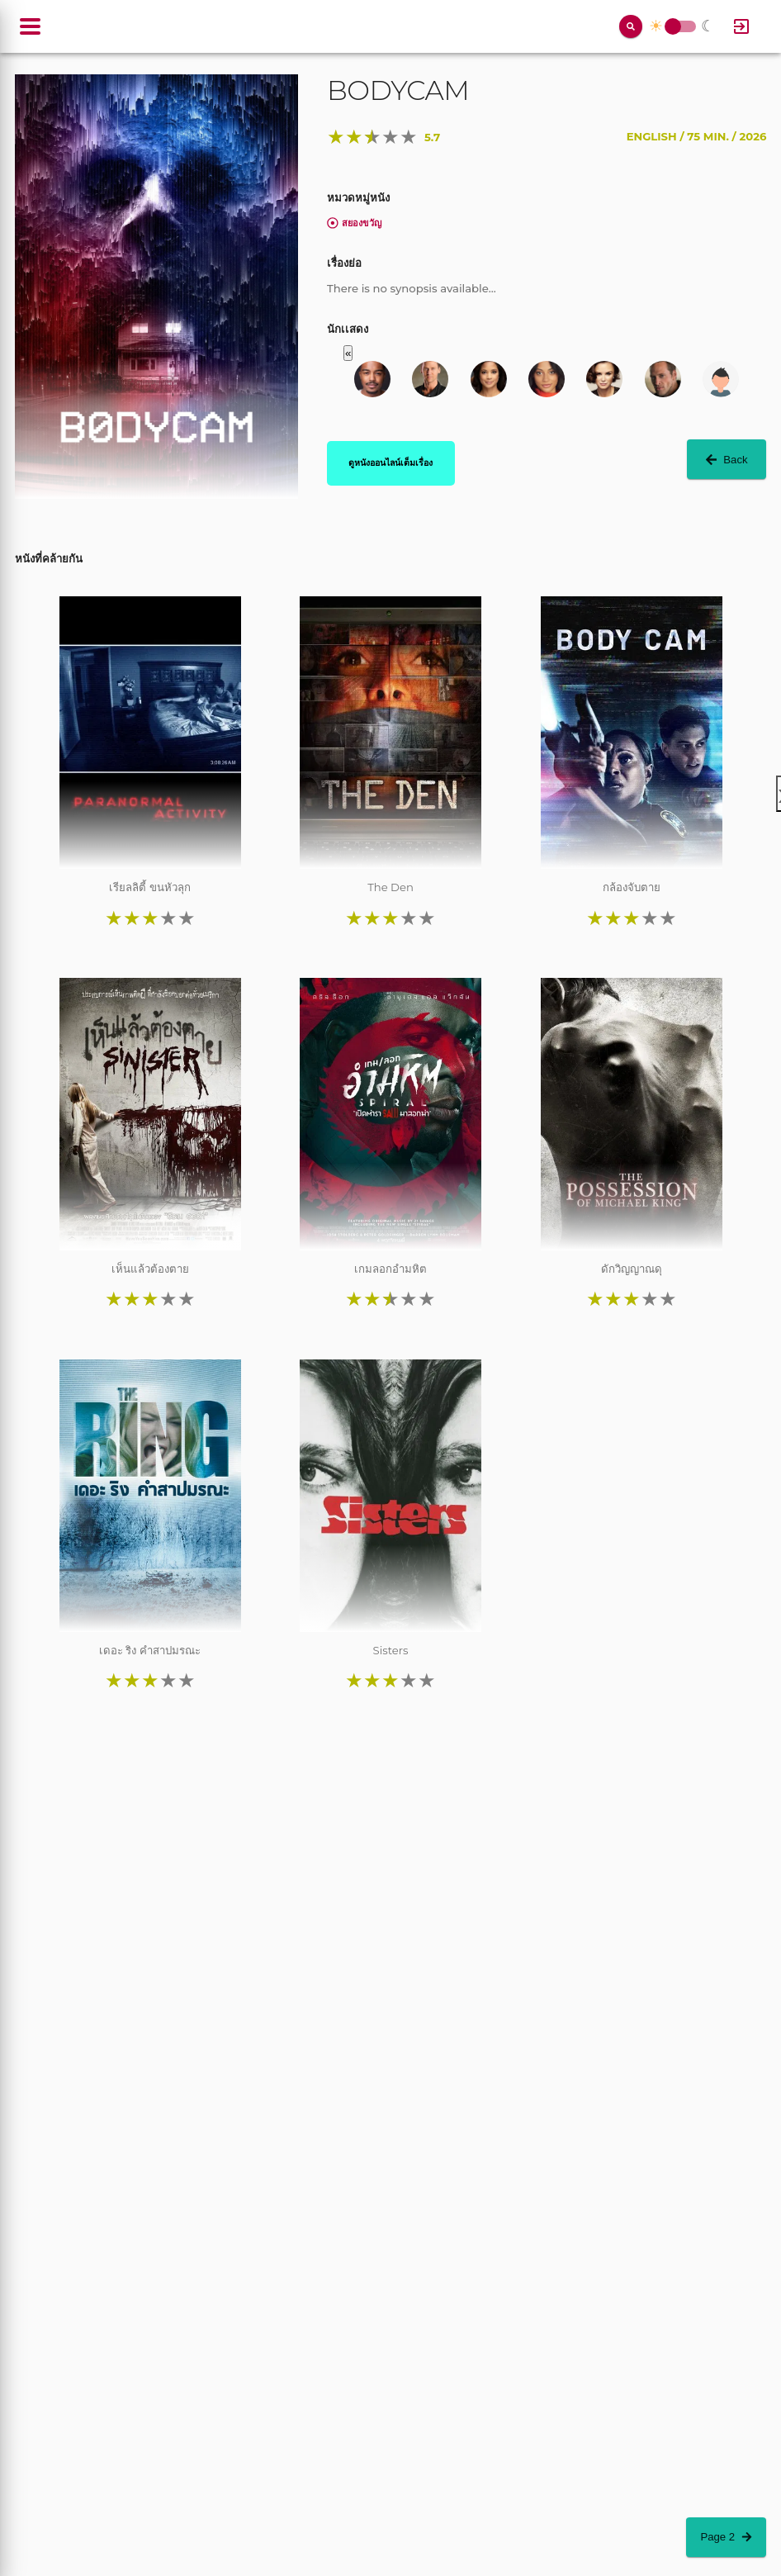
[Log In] (741, 26)
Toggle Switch (673, 27)
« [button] (348, 353)
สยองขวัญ (354, 223)
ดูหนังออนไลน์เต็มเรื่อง (390, 462)
